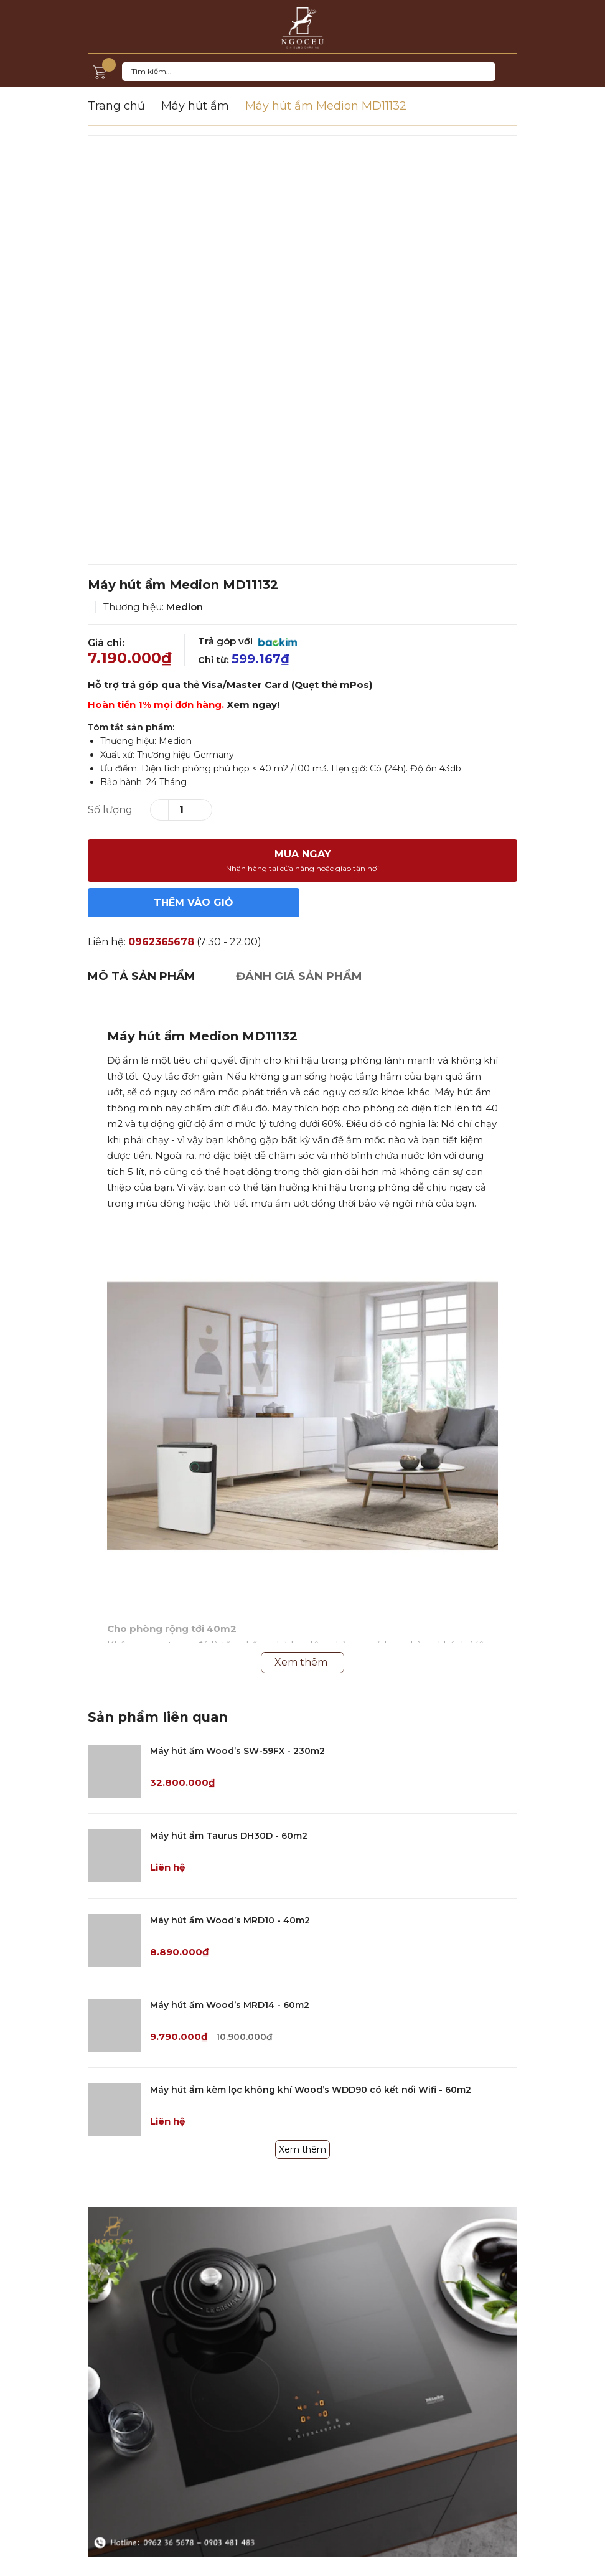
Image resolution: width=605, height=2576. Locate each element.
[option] (302, 350)
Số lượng (110, 810)
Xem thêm (302, 2149)
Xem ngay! (253, 704)
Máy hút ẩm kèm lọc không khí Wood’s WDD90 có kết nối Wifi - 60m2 (310, 2089)
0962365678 (161, 942)
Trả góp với (247, 641)
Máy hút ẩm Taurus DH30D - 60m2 (228, 1835)
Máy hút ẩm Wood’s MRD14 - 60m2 (229, 2005)
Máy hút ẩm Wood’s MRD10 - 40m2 (230, 1920)
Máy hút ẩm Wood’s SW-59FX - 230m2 (237, 1751)
